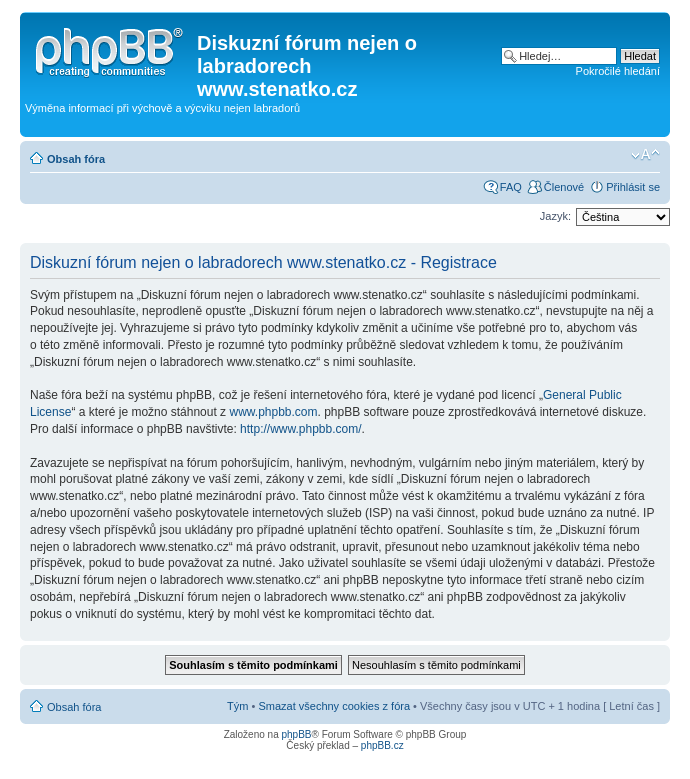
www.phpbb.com (273, 412)
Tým (237, 706)
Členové (564, 187)
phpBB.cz (382, 745)
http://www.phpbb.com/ (300, 429)
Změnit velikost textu (645, 155)
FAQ (511, 187)
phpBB (296, 734)
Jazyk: (555, 216)
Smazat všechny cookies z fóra (334, 706)
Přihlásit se (633, 187)
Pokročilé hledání (618, 71)
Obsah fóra (76, 159)
